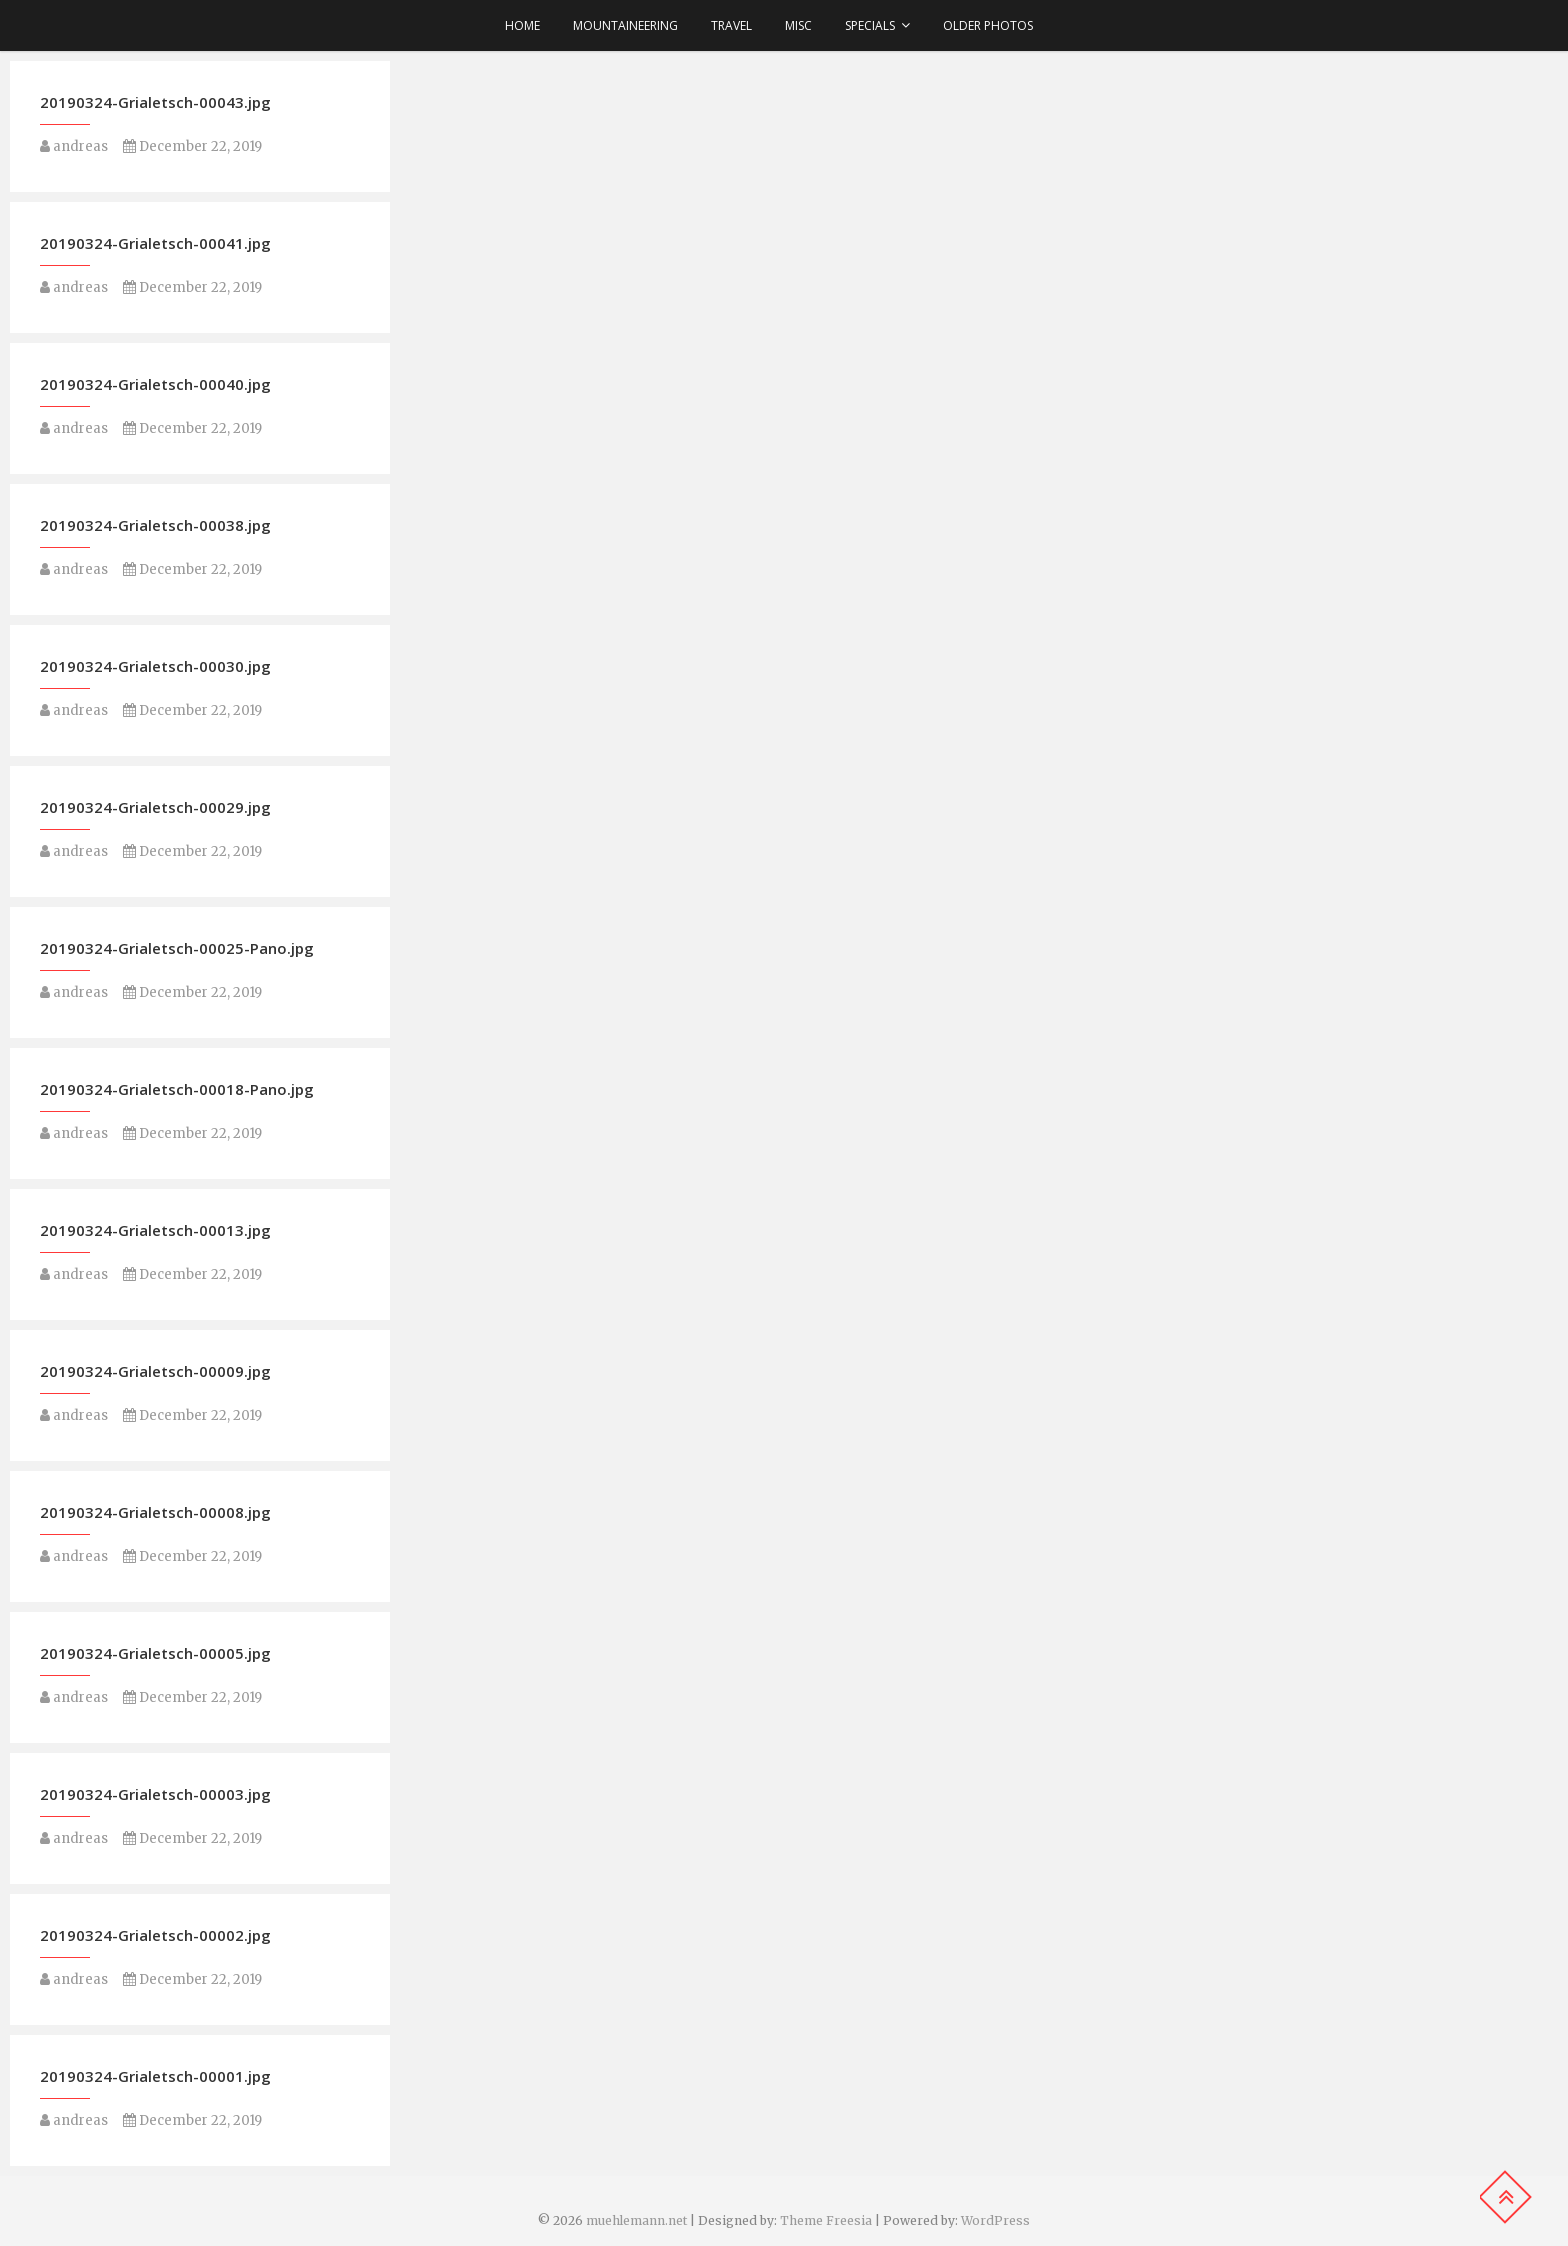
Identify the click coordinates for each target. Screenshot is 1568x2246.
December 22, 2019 (192, 146)
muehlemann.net (636, 2220)
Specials (870, 25)
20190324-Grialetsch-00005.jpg (155, 1653)
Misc (798, 25)
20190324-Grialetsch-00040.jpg (155, 384)
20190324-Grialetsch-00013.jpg (155, 1230)
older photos (988, 25)
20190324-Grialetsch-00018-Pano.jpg (177, 1089)
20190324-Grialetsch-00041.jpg (155, 243)
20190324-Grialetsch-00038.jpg (155, 525)
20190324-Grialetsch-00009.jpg (155, 1371)
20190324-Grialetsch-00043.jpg (155, 102)
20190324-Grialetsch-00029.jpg (155, 807)
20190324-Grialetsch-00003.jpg (155, 1794)
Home (522, 25)
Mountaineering (625, 25)
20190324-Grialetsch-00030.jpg (155, 666)
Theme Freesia (826, 2220)
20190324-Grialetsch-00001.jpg (155, 2076)
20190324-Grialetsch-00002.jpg (155, 1935)
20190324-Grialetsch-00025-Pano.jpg (177, 948)
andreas (74, 146)
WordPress (995, 2220)
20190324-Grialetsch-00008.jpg (155, 1512)
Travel (731, 25)
